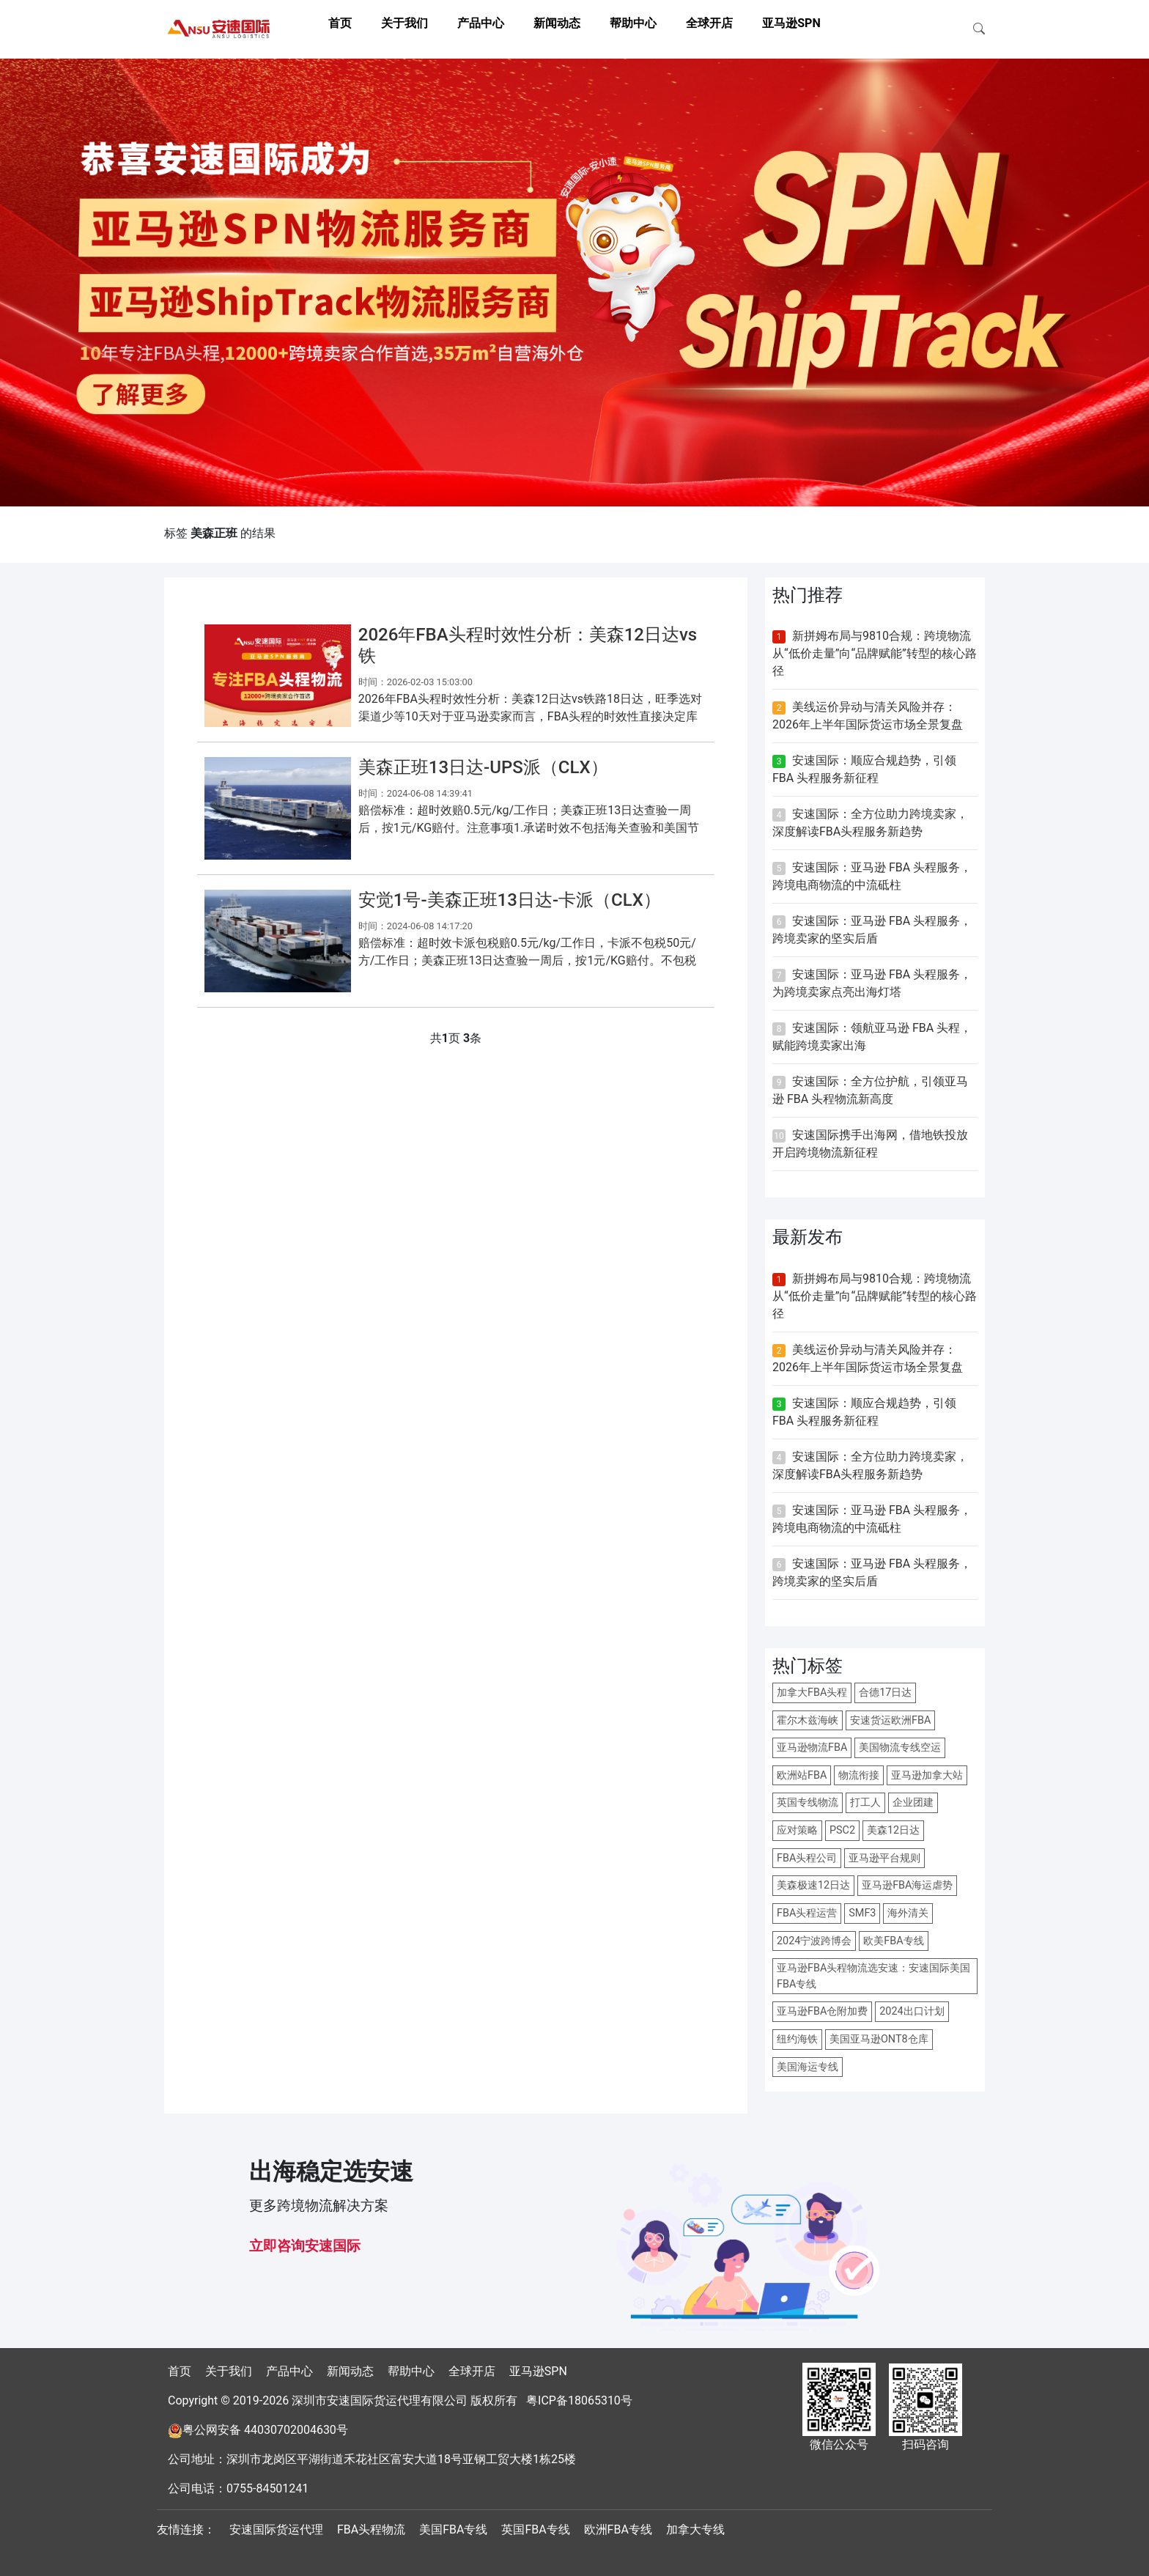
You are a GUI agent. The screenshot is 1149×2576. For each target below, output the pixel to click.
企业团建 (913, 1802)
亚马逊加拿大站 (927, 1775)
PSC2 (842, 1830)
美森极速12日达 (813, 1885)
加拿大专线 (695, 2529)
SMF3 (862, 1913)
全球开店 (709, 23)
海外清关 (907, 1913)
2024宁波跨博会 (814, 1941)
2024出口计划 (911, 2011)
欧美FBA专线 (893, 1941)
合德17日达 (885, 1692)
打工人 (865, 1802)
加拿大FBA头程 (812, 1692)
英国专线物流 (807, 1802)
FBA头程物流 (371, 2529)
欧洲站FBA (802, 1775)
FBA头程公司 (807, 1858)
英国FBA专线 (535, 2529)
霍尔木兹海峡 (807, 1720)
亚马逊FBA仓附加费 (822, 2011)
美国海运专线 (807, 2067)
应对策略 (797, 1830)
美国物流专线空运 (900, 1747)
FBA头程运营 (807, 1913)
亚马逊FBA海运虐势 (907, 1885)
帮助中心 (633, 23)
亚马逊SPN (791, 23)
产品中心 (480, 23)
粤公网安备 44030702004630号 (265, 2430)
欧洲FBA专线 (618, 2529)
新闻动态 (556, 23)
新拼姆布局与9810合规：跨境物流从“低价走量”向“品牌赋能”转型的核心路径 (874, 653)
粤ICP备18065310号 (579, 2400)
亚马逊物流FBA (812, 1747)
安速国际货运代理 (276, 2529)
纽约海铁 (797, 2039)
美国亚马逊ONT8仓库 (879, 2039)
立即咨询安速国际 (305, 2245)
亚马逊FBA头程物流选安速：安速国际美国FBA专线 (873, 1976)
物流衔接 (858, 1775)
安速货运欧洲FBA (890, 1720)
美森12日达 (893, 1830)
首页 (340, 23)
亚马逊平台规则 (884, 1858)
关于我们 (404, 23)
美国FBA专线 (453, 2529)
